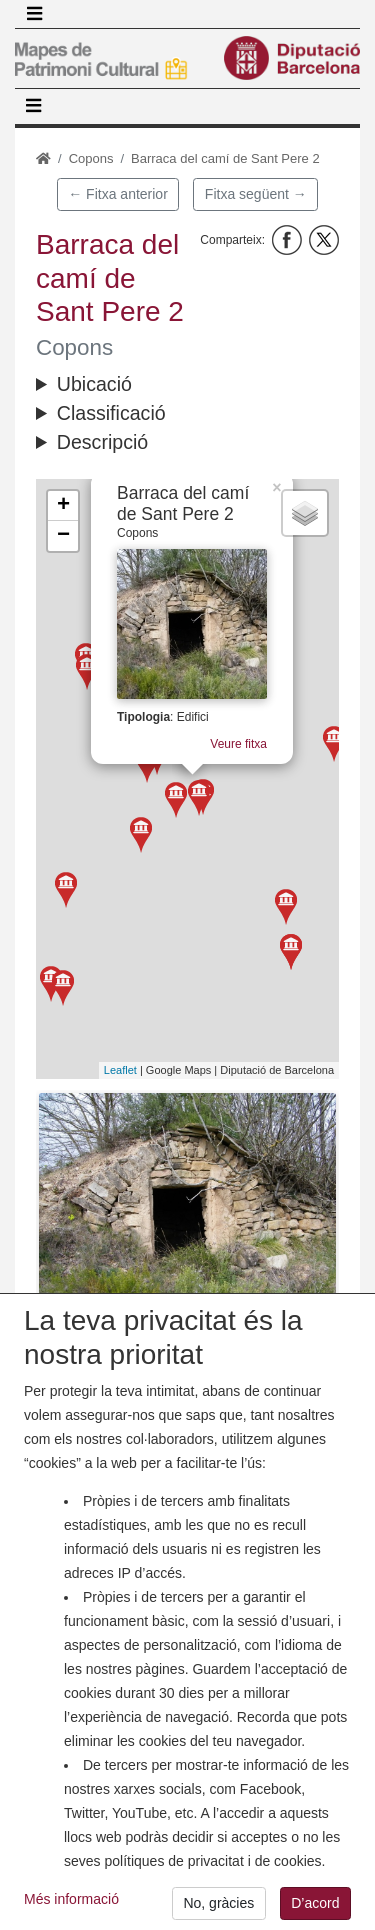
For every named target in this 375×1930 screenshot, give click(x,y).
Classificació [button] (111, 413)
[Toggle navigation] (34, 14)
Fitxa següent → (256, 194)
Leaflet (120, 1070)
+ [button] (63, 506)
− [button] (63, 536)
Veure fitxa (248, 740)
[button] (187, 1204)
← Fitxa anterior (118, 194)
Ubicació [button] (94, 384)
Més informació (71, 1913)
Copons (91, 158)
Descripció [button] (102, 442)
